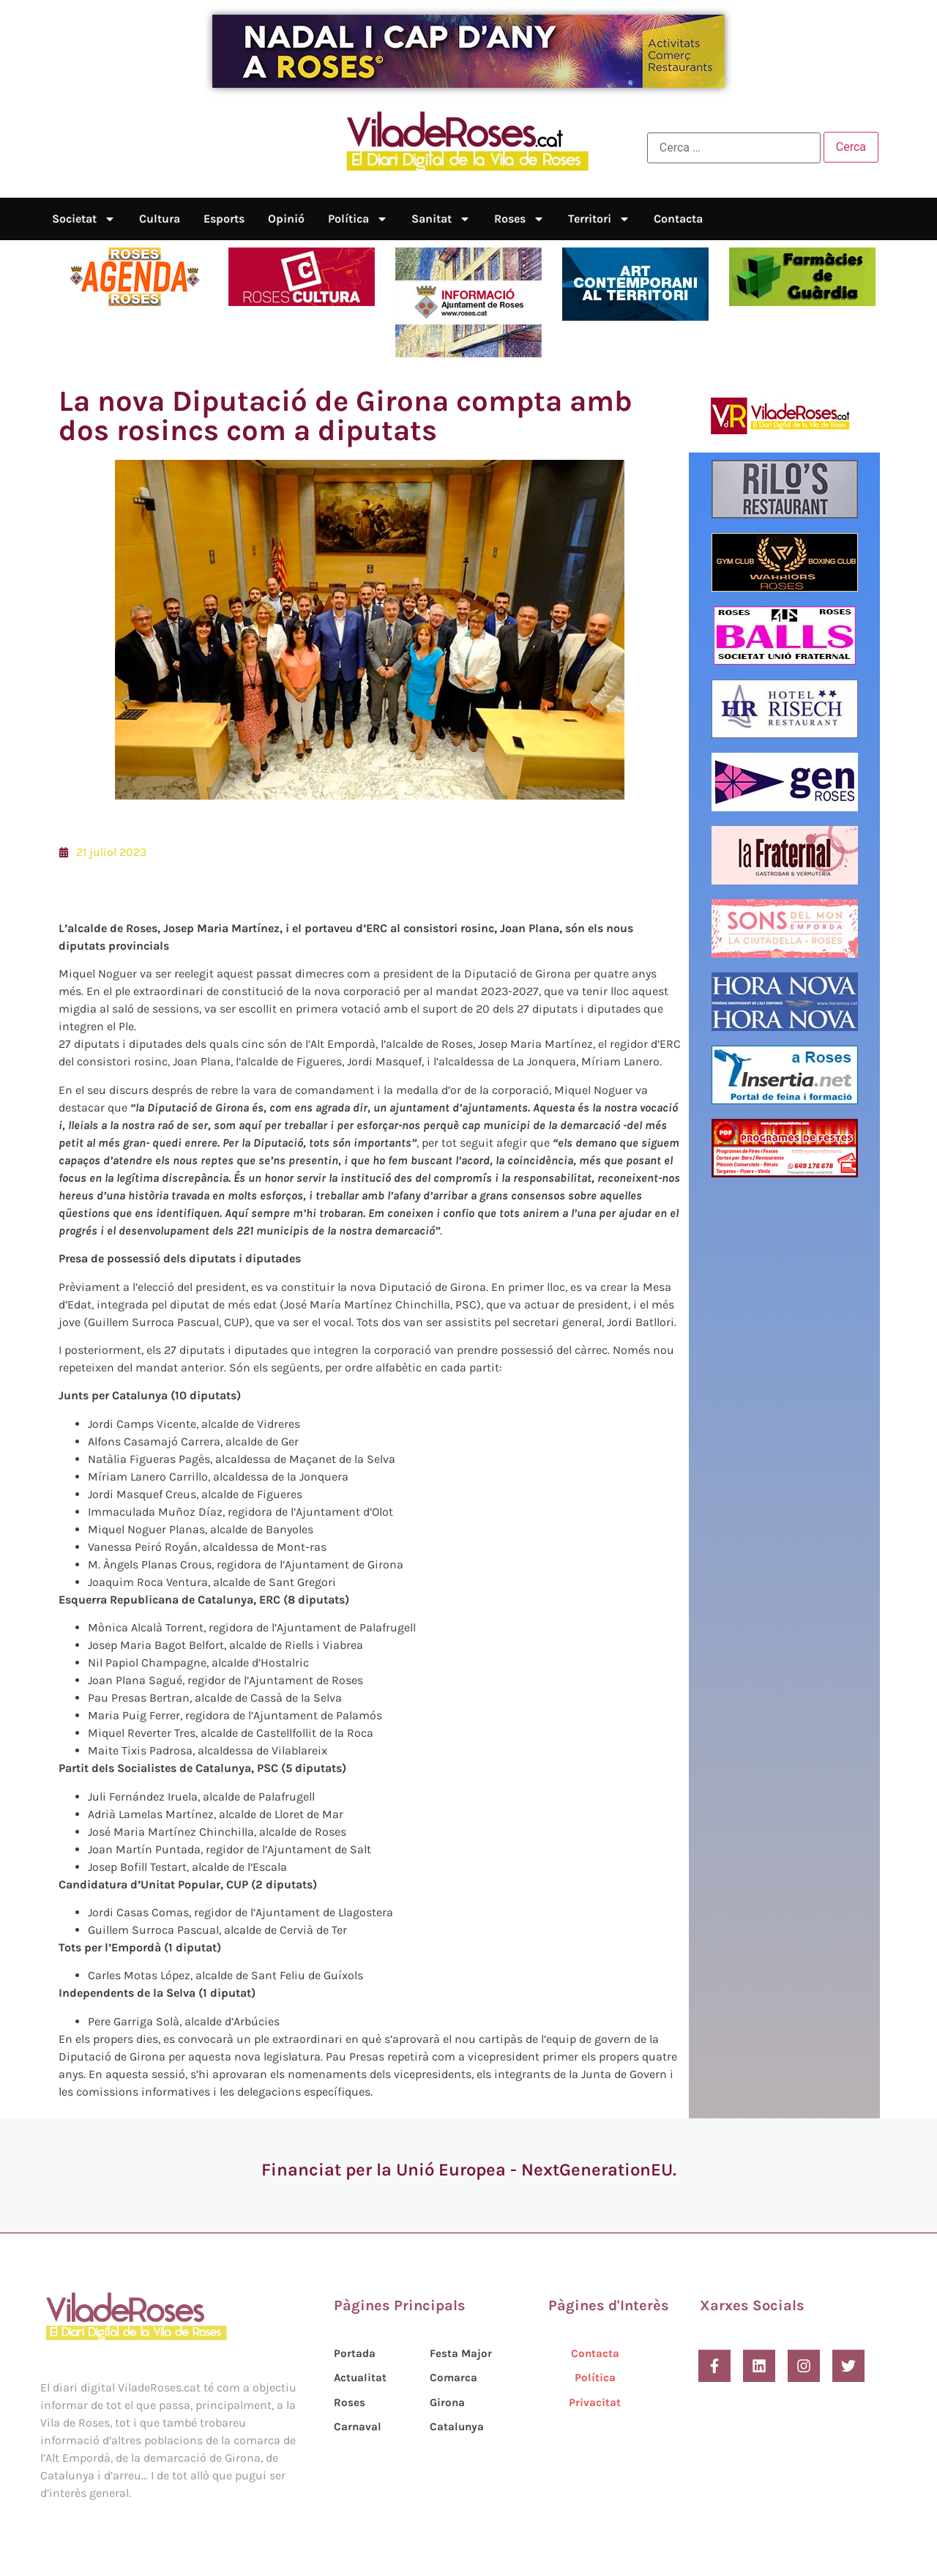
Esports (224, 219)
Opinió (286, 219)
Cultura (159, 219)
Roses (519, 219)
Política (358, 219)
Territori (599, 219)
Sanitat (441, 219)
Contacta (678, 219)
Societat (84, 219)
